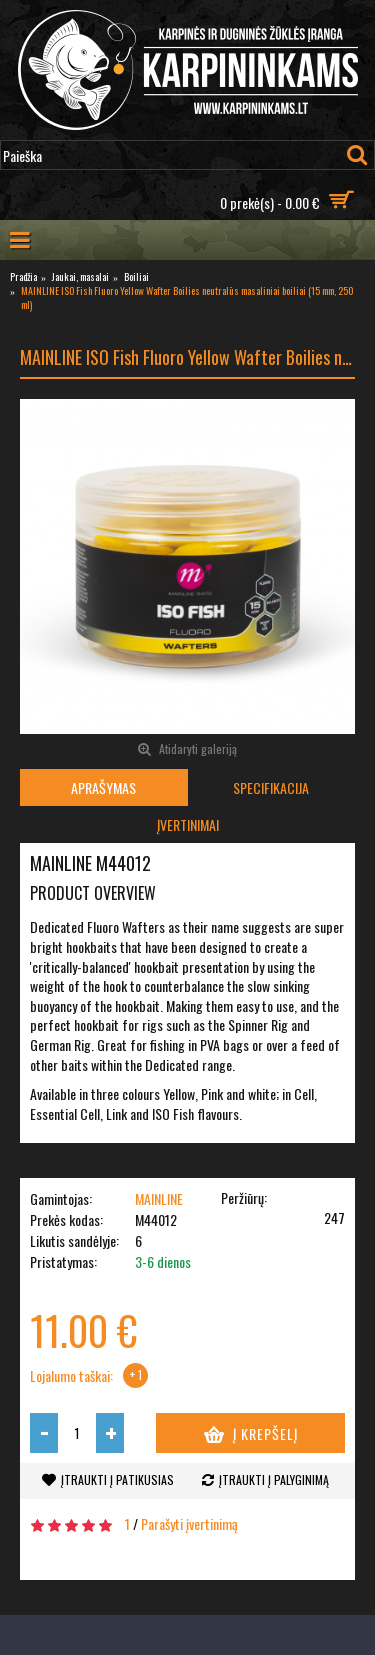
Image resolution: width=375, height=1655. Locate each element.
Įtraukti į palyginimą (274, 1479)
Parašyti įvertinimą (189, 1523)
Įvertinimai (188, 824)
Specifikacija (271, 787)
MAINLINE (159, 1198)
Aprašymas (103, 787)
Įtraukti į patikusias (117, 1479)
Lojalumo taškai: (71, 1376)
